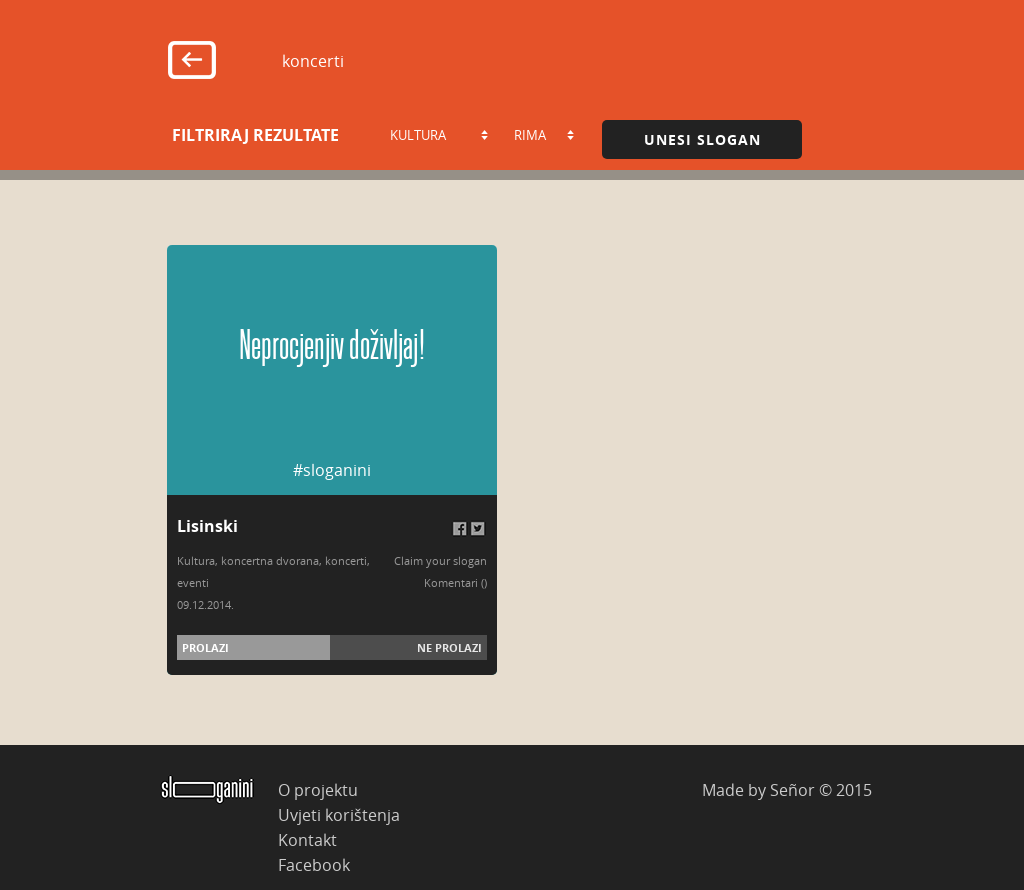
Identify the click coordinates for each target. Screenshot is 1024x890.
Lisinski (207, 526)
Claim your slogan (440, 560)
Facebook (314, 864)
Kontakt (307, 839)
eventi (193, 582)
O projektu (318, 789)
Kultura (196, 560)
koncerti (346, 560)
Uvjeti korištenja (339, 814)
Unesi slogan (702, 139)
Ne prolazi (449, 647)
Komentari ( (454, 582)
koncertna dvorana (270, 560)
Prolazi (205, 647)
